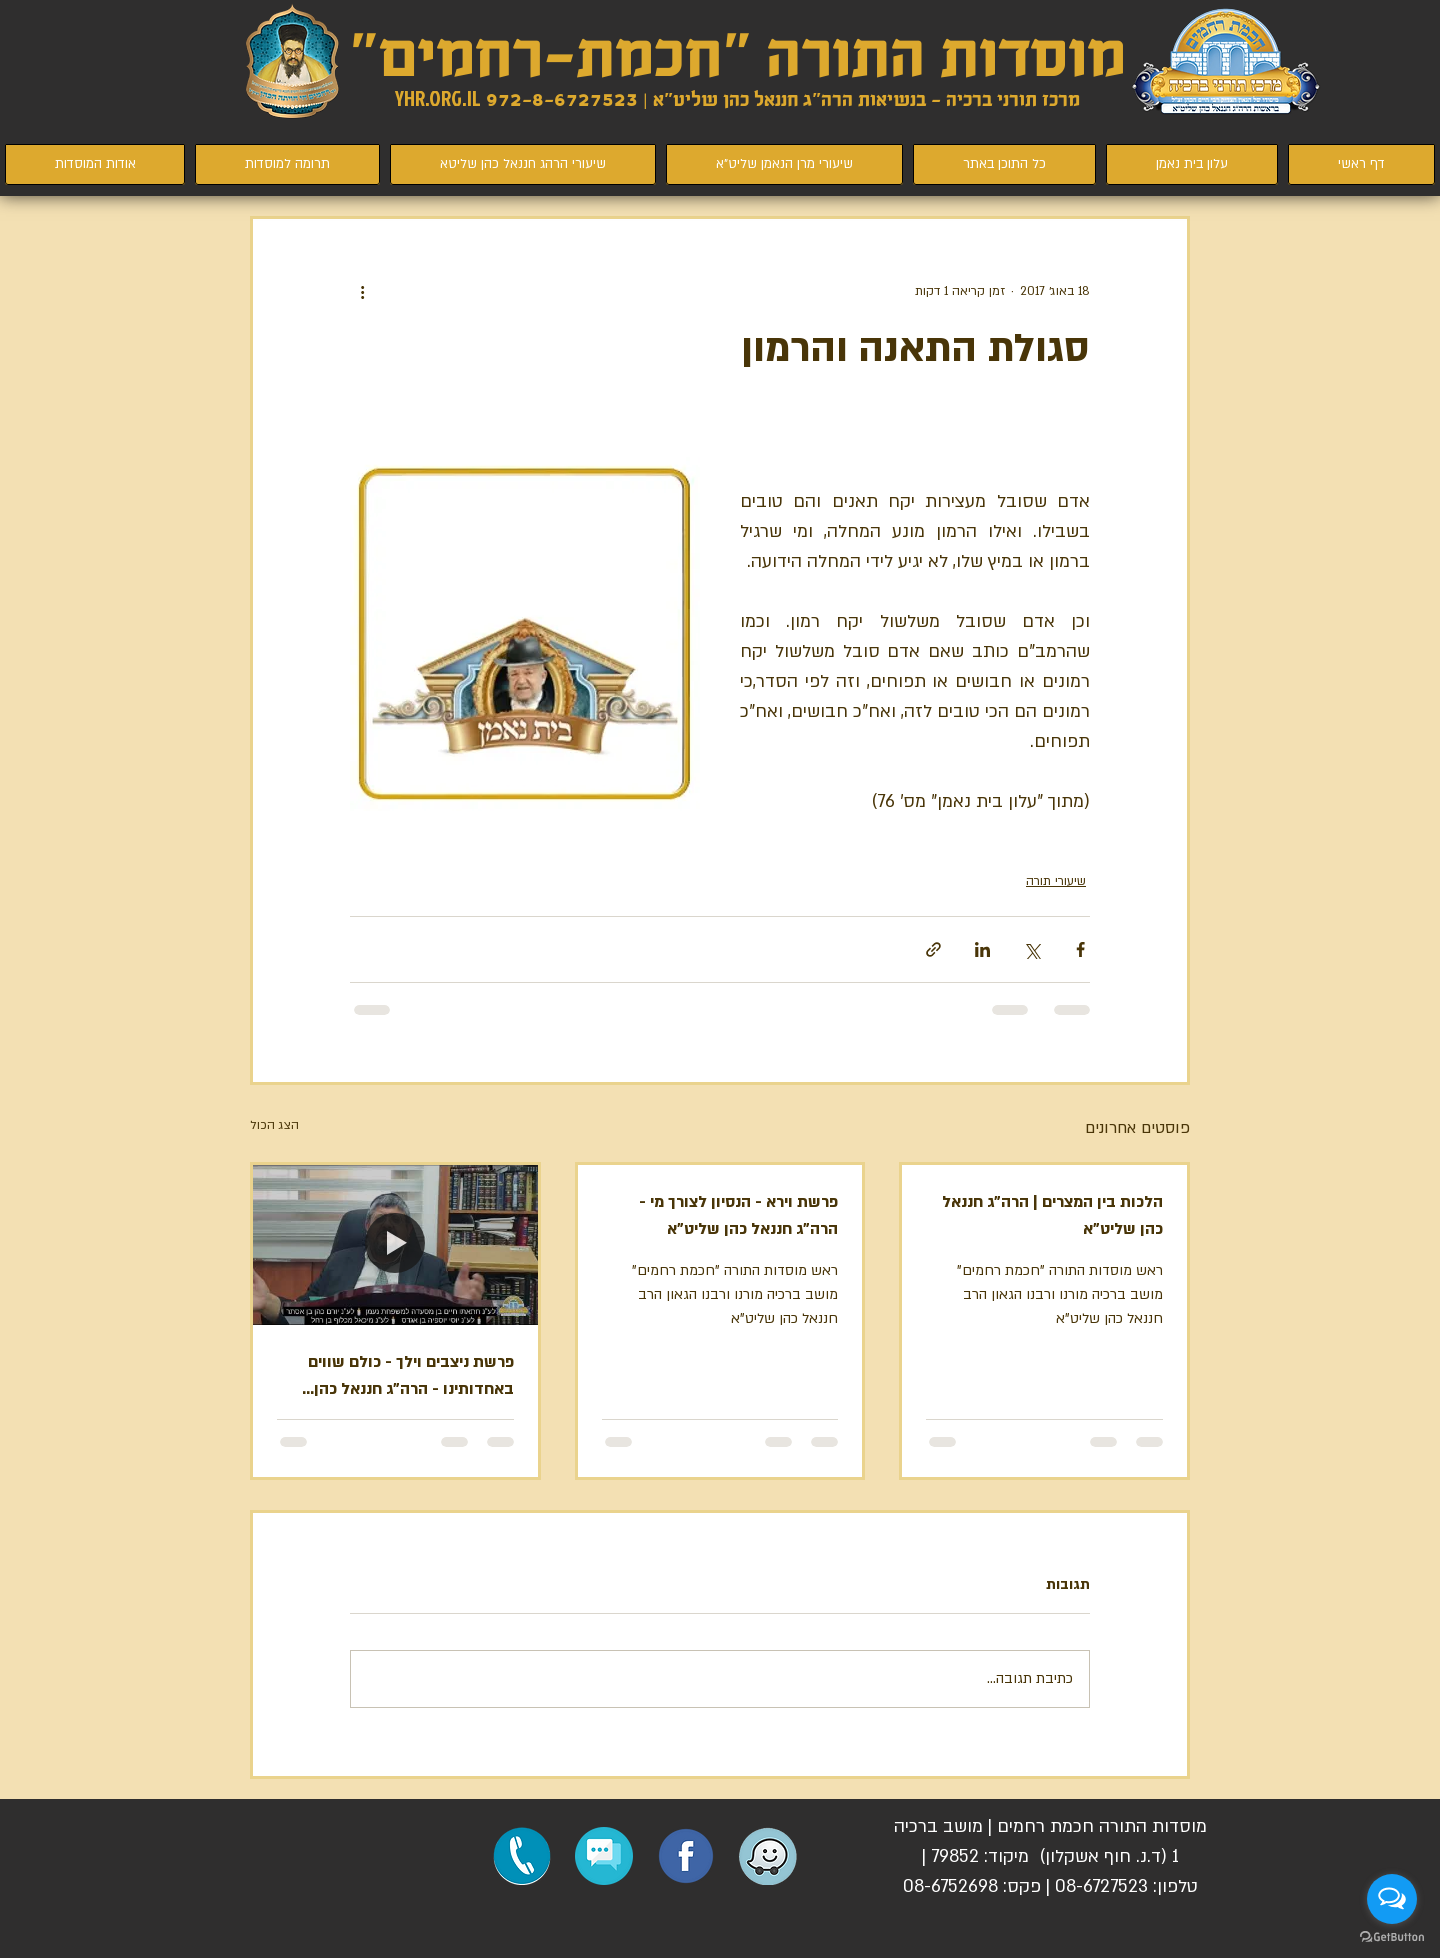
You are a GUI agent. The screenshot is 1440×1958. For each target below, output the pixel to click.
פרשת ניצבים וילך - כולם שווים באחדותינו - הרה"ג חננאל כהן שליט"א (411, 1377)
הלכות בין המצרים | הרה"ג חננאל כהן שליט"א (1052, 1215)
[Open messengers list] (1392, 1899)
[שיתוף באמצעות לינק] (933, 949)
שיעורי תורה (1056, 881)
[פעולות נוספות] (362, 291)
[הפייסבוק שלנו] (686, 1856)
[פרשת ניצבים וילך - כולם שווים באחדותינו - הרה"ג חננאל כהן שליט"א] (395, 1245)
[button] (604, 1856)
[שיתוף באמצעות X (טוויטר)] (1031, 949)
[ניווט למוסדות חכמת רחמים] (768, 1856)
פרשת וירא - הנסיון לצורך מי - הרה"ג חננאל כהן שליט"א (738, 1215)
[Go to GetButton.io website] (1392, 1937)
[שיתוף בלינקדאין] (982, 949)
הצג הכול (274, 1125)
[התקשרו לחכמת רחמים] (522, 1856)
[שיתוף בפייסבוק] (1080, 949)
